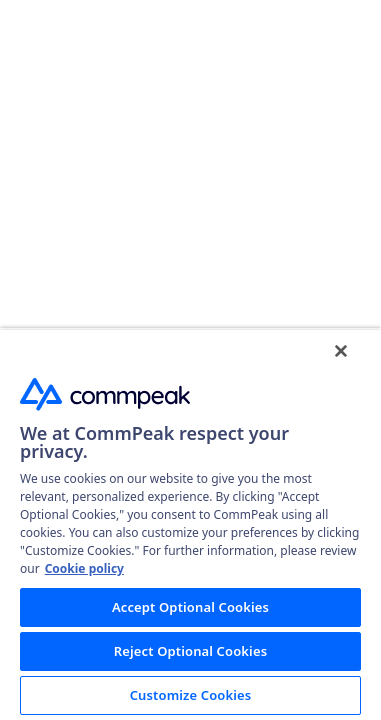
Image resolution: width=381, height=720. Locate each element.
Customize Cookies (191, 695)
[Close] (355, 364)
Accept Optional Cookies (190, 607)
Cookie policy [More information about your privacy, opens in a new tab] (84, 568)
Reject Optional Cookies (190, 651)
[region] (190, 530)
